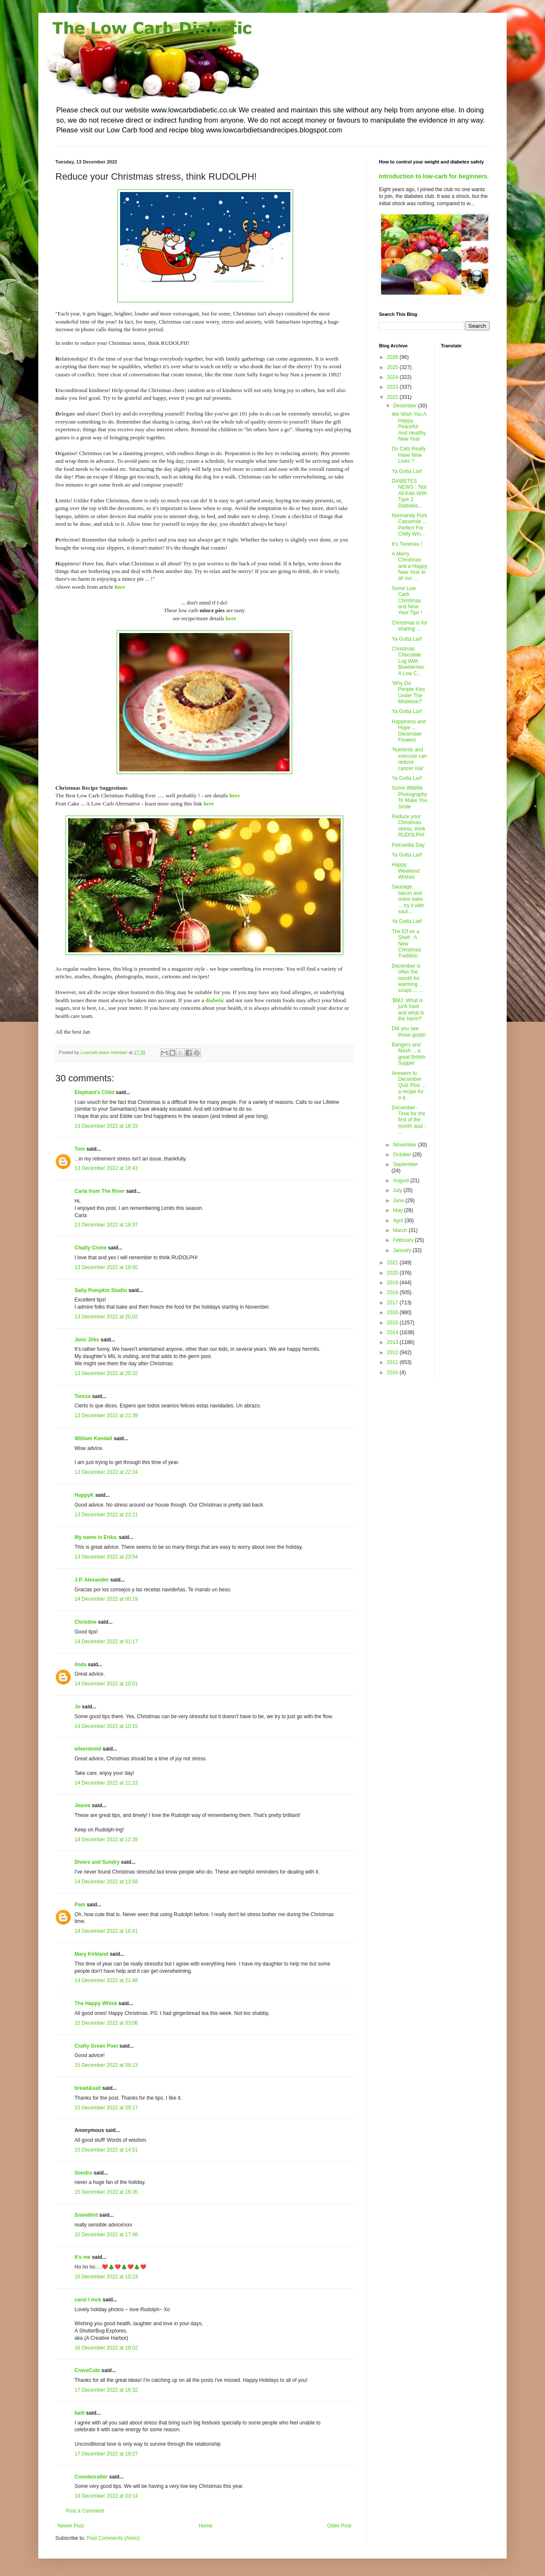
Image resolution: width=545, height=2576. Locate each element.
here (120, 587)
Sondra (83, 2173)
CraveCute (87, 2370)
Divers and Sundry (97, 1862)
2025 (393, 367)
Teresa (83, 1396)
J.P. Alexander (92, 1580)
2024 (393, 377)
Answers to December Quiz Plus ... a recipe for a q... (409, 1085)
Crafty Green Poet (96, 2046)
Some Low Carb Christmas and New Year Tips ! (407, 600)
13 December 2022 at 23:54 (106, 1557)
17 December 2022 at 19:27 (106, 2454)
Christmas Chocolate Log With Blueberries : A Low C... (409, 661)
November (405, 1145)
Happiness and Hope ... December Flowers (409, 731)
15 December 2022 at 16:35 (106, 2192)
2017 (393, 1303)
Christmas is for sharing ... (409, 626)
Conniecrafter (91, 2477)
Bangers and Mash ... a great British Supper (408, 1054)
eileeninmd (88, 1749)
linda (80, 1665)
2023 (393, 387)
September (405, 1164)
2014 (393, 1332)
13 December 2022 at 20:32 (106, 1373)
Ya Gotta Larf (407, 471)
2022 (393, 397)
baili (80, 2413)
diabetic (214, 1000)
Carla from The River (100, 1191)
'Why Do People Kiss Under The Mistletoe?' (408, 692)
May (398, 1210)
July (398, 1190)
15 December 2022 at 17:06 (106, 2235)
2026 (393, 357)
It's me (83, 2257)
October (403, 1155)
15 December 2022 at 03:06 (106, 2023)
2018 (393, 1292)
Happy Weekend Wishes (405, 871)
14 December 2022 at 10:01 (106, 1684)
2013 (393, 1342)
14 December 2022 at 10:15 (106, 1726)
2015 (393, 1323)
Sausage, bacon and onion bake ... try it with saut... (408, 899)
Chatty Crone (90, 1248)
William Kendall (93, 1438)
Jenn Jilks (87, 1340)
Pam (80, 1905)
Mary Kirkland (91, 1954)
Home (205, 2526)
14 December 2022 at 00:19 (106, 1599)
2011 (393, 1362)
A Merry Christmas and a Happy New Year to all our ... (409, 566)
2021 (393, 1263)
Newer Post (70, 2526)
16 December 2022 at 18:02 (106, 2348)
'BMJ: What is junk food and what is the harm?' (408, 1009)
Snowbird (86, 2215)
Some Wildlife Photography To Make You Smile (409, 797)
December (405, 406)
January (403, 1250)
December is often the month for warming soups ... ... (407, 978)
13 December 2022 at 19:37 (106, 1225)
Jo (77, 1707)
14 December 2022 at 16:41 (106, 1931)
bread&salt (88, 2088)
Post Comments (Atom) (113, 2538)
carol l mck (88, 2300)
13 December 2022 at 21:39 (106, 1415)
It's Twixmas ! (407, 544)
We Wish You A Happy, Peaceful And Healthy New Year (409, 426)
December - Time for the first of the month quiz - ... (409, 1120)
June (399, 1200)
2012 (393, 1352)
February (404, 1240)
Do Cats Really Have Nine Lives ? (409, 455)
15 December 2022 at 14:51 (106, 2150)
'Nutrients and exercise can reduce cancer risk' (409, 759)
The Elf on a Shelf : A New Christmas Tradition (406, 943)
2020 (393, 1273)
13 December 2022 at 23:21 (106, 1515)
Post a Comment (85, 2511)
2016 (393, 1312)
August (401, 1180)
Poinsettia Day (408, 845)
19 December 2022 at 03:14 (106, 2496)
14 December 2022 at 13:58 (106, 1882)
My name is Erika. (96, 1537)
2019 (393, 1283)
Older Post (339, 2526)
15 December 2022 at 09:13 (106, 2065)
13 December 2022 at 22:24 (106, 1472)
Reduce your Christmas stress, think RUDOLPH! (408, 826)
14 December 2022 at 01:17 (106, 1642)
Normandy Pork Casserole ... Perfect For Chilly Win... (409, 525)
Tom (80, 1149)
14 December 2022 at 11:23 (106, 1783)
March (401, 1230)
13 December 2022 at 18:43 (106, 1168)
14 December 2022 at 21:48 (106, 1980)
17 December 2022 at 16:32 (106, 2390)
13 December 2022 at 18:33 (106, 1126)
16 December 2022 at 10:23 (106, 2277)
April (398, 1221)
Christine (86, 1622)
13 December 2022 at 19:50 (106, 1267)
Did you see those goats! (409, 1031)
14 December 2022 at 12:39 (106, 1839)
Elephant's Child (95, 1092)
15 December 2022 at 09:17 (106, 2108)
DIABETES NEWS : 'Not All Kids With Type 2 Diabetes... (409, 493)
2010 (393, 1372)
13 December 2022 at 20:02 (106, 1317)
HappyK (84, 1495)
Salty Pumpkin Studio (101, 1290)
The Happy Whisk (96, 2003)
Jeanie (82, 1805)
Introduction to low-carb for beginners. (434, 176)
